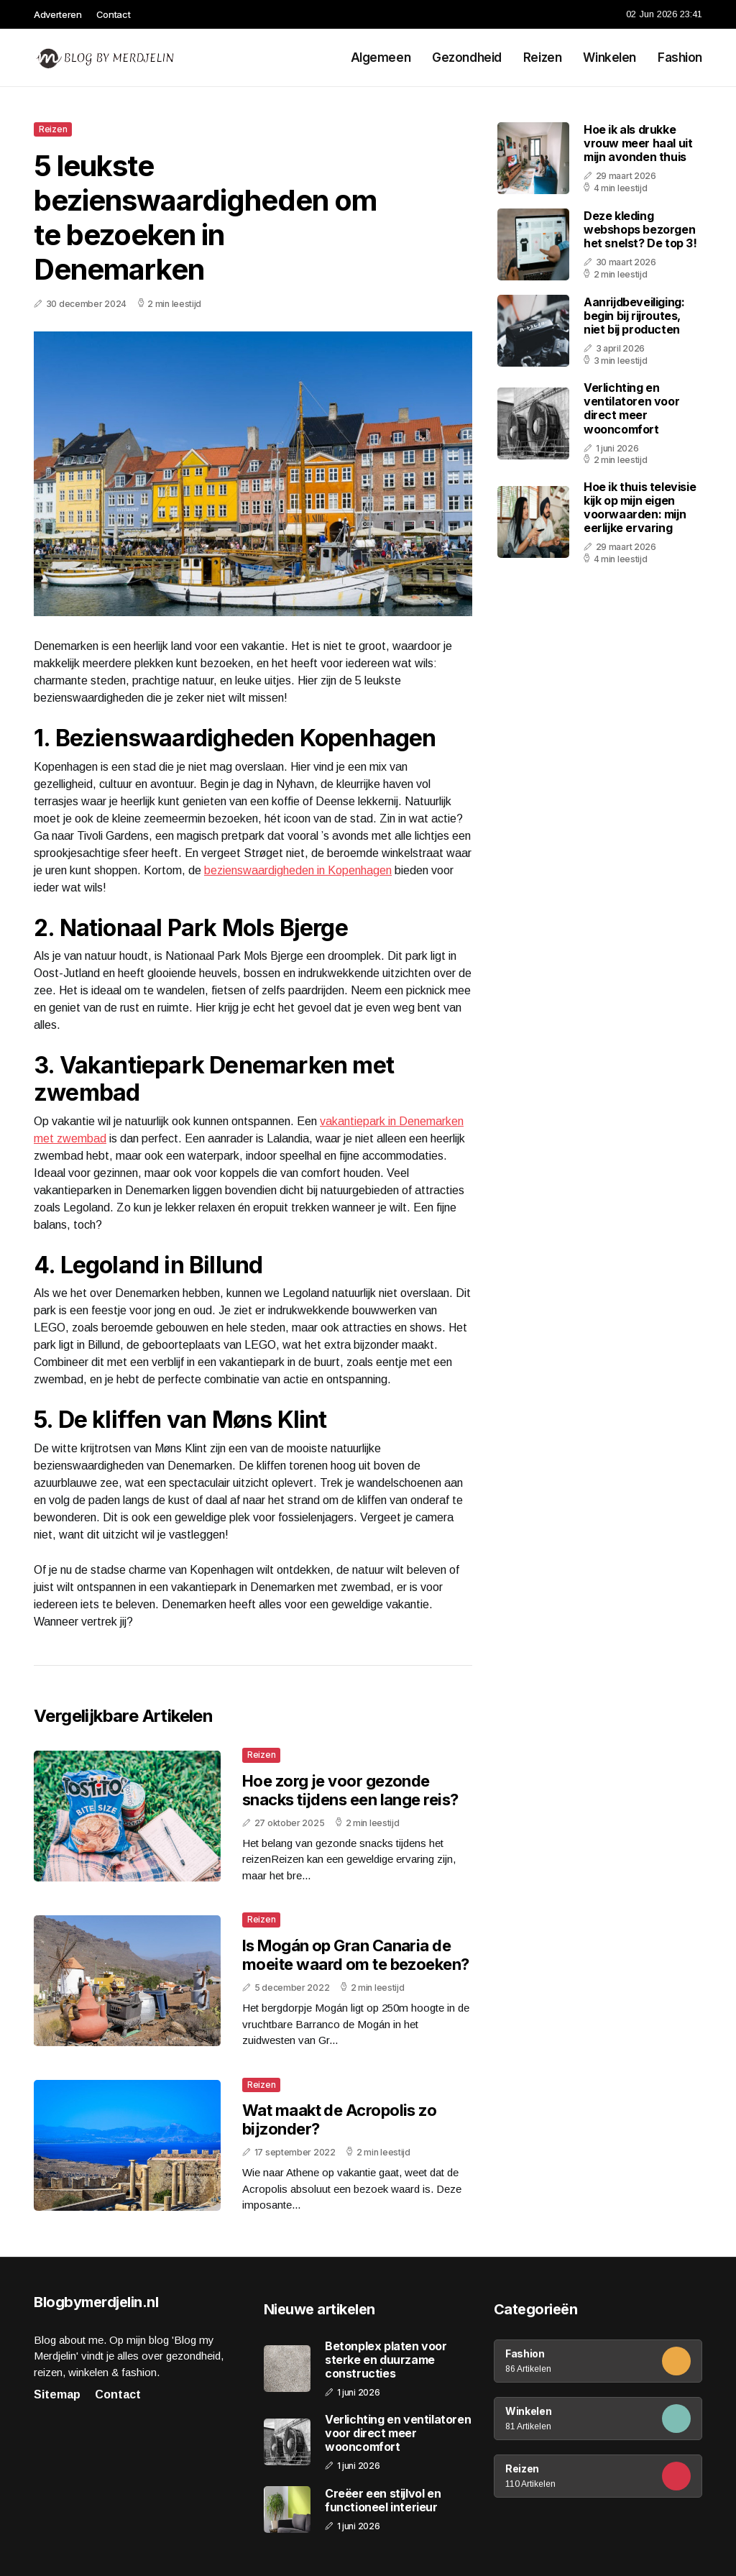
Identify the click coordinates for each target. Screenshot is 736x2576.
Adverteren (58, 14)
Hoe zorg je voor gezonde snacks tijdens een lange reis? (350, 1790)
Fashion (680, 57)
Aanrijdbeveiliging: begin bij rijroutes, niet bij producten (634, 315)
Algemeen (381, 57)
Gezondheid (467, 57)
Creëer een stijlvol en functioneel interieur (383, 2500)
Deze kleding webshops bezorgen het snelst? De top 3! (640, 229)
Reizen (542, 57)
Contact (113, 14)
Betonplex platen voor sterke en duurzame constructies (386, 2359)
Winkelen (609, 57)
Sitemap (57, 2394)
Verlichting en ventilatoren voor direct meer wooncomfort (631, 408)
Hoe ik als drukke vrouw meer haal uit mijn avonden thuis (638, 143)
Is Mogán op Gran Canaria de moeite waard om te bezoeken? (355, 1955)
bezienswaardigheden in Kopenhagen (298, 870)
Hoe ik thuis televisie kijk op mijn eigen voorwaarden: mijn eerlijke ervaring (640, 508)
